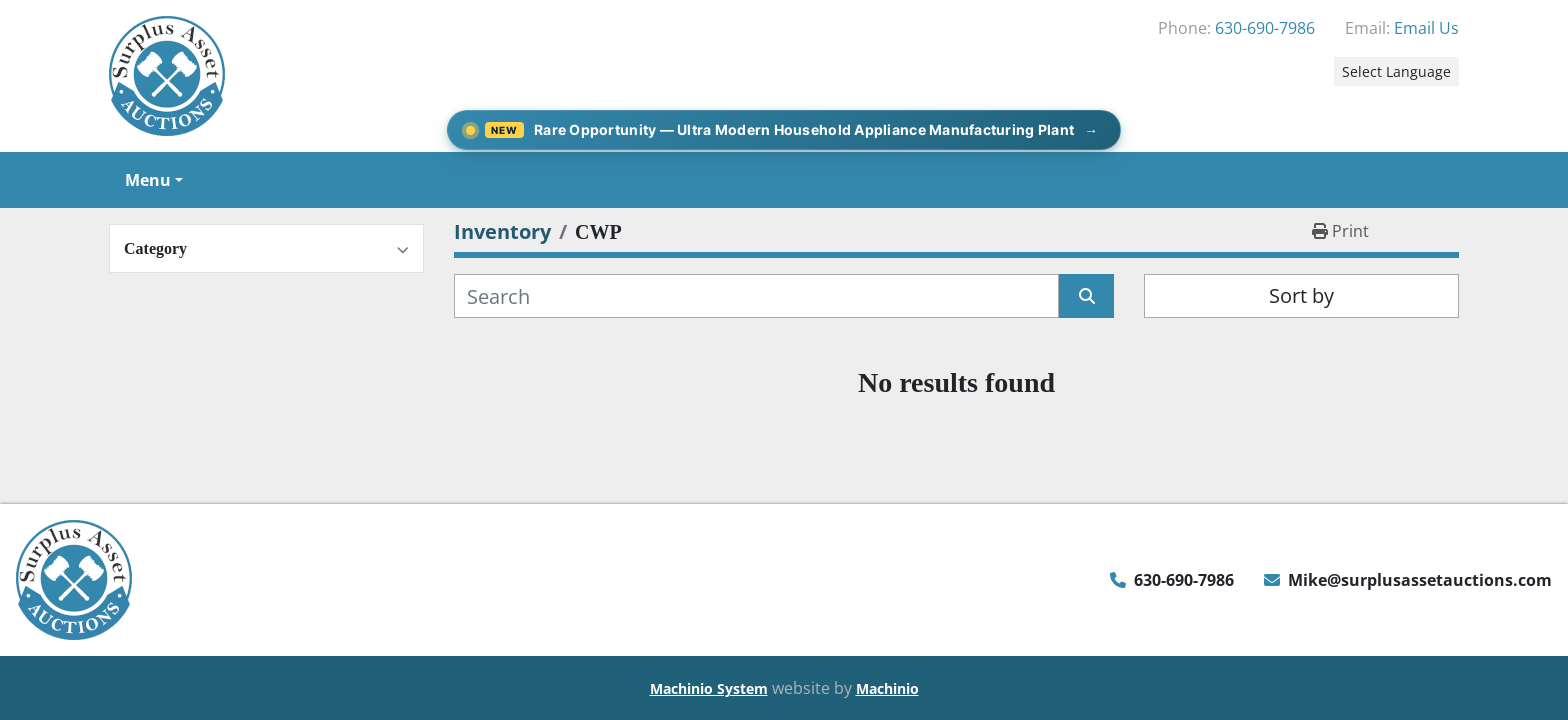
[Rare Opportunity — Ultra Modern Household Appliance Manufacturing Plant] (784, 130)
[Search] (756, 296)
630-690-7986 (1265, 28)
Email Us (1426, 28)
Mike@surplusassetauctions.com (1420, 580)
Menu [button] (148, 180)
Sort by (1301, 295)
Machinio (887, 688)
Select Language (1396, 71)
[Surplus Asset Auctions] (74, 578)
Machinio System (709, 688)
